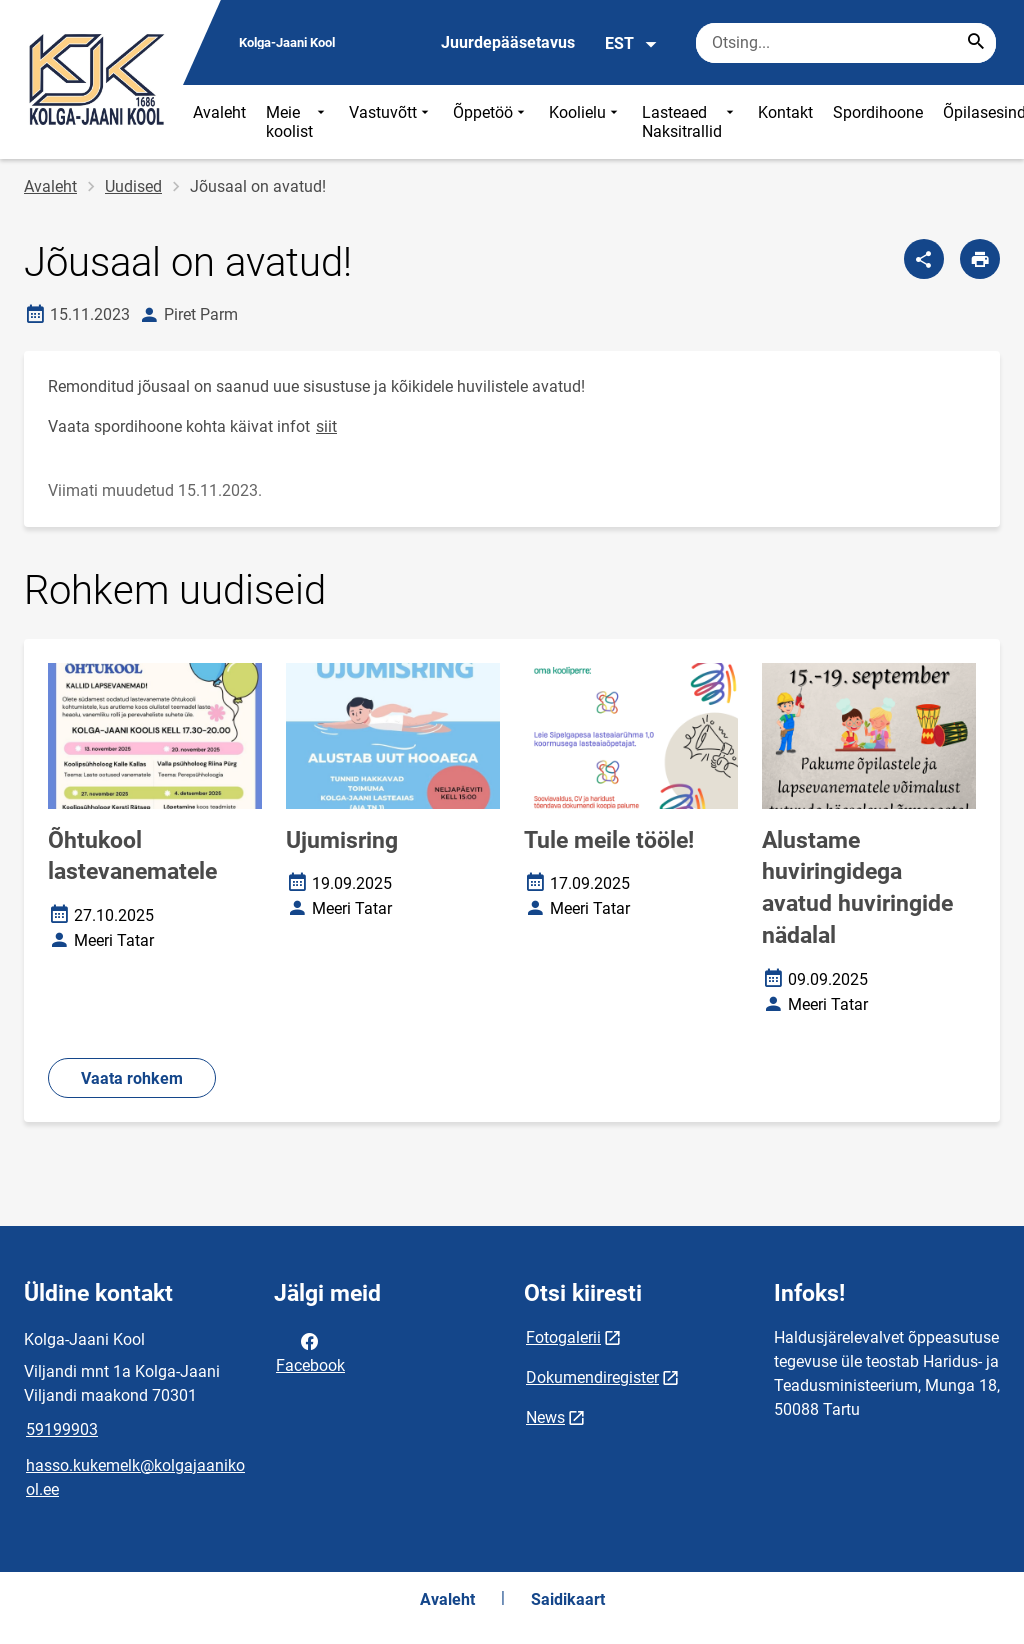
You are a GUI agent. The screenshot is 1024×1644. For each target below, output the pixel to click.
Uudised (133, 186)
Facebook (310, 1352)
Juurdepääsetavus (508, 42)
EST (631, 44)
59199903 (62, 1429)
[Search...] (976, 43)
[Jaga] (924, 259)
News (545, 1417)
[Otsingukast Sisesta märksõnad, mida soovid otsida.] (846, 43)
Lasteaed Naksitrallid (690, 122)
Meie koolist (297, 122)
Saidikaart (568, 1599)
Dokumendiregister (592, 1377)
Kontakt (785, 112)
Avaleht (219, 112)
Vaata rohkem (132, 1078)
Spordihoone (878, 112)
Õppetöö (491, 122)
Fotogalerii (563, 1337)
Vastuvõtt (391, 122)
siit (326, 426)
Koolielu (585, 122)
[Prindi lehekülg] (980, 259)
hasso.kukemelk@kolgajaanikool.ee (135, 1477)
